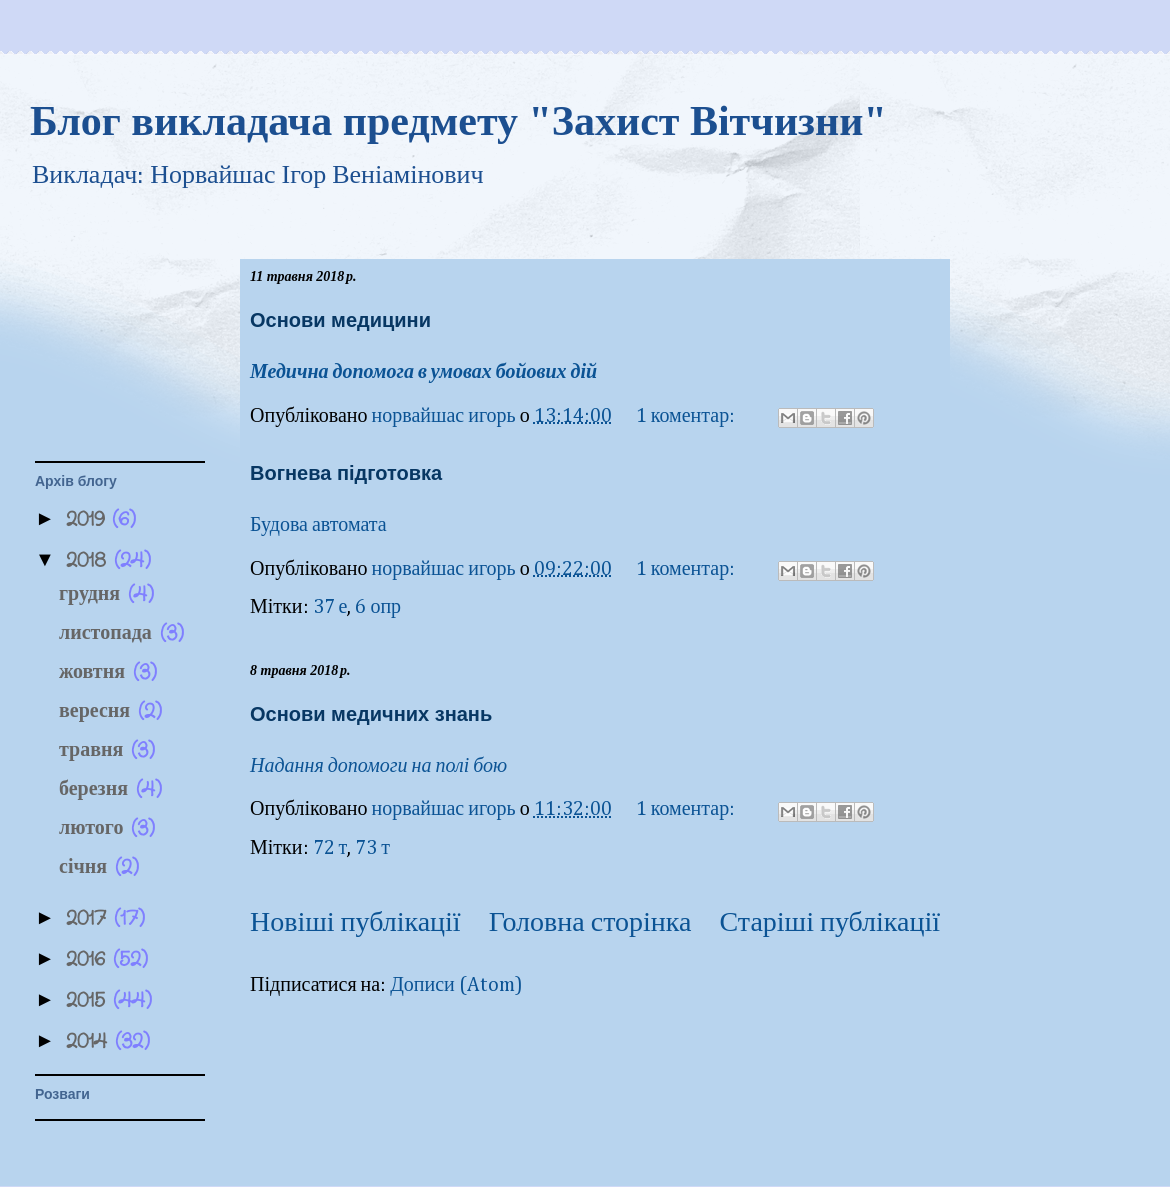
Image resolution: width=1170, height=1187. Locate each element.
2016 (89, 959)
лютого (95, 828)
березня (97, 789)
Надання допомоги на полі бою (378, 766)
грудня (93, 594)
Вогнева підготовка (346, 473)
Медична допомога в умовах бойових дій (425, 372)
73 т (372, 848)
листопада (109, 633)
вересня (98, 711)
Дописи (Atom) (456, 985)
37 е (330, 607)
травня (95, 750)
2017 (90, 918)
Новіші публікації (355, 923)
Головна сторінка (590, 923)
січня (87, 867)
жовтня (96, 672)
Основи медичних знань (371, 714)
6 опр (378, 607)
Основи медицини (340, 320)
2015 (89, 1000)
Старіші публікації (830, 923)
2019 (89, 519)
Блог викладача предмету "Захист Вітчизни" (458, 121)
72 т (330, 848)
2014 (90, 1041)
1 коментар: (687, 416)
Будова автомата (318, 525)
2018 (90, 560)
